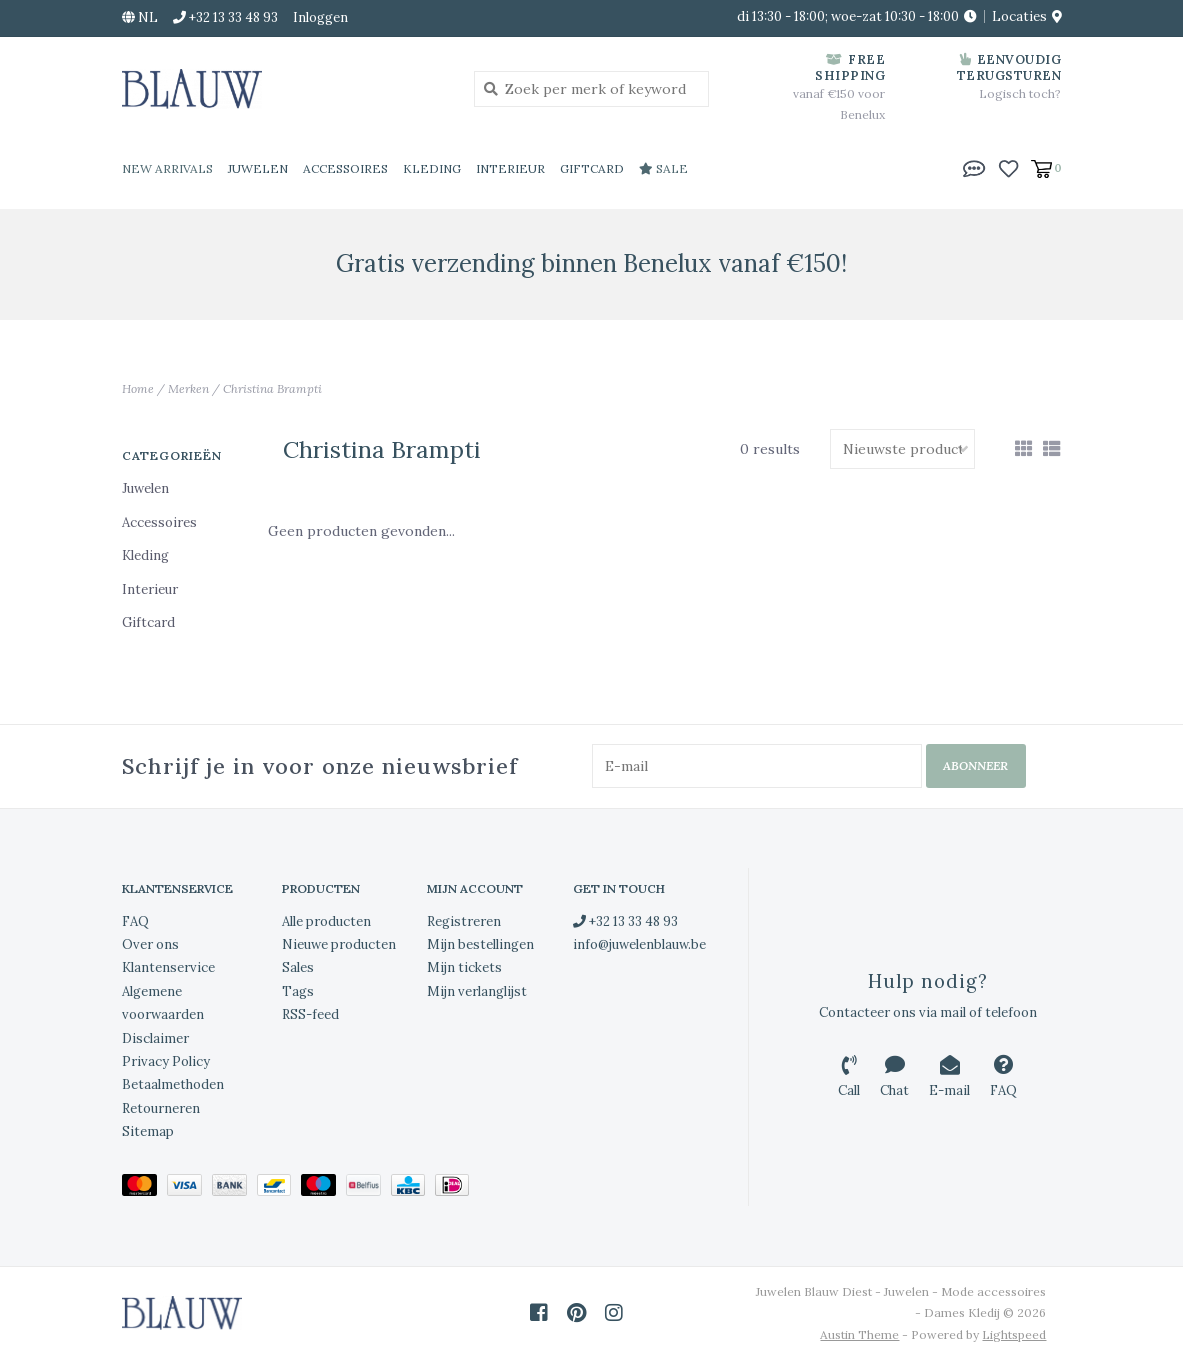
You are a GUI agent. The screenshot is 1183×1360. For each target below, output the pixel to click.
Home (138, 388)
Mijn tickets (464, 967)
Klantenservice (168, 967)
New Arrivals (167, 168)
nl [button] (140, 17)
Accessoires (345, 168)
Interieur (510, 168)
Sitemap (148, 1131)
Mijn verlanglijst (477, 991)
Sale (663, 168)
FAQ (135, 921)
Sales (298, 967)
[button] (974, 167)
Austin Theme (859, 1334)
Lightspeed (1014, 1334)
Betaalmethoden (173, 1084)
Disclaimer (155, 1038)
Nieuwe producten (339, 944)
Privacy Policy (166, 1061)
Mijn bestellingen (480, 944)
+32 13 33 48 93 (625, 921)
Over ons (150, 944)
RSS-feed (310, 1014)
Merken (188, 388)
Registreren (464, 921)
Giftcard (592, 168)
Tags (298, 991)
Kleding (432, 168)
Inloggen (320, 17)
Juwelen (258, 168)
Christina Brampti (272, 388)
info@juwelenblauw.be (639, 944)
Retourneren (161, 1108)
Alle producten (326, 921)
